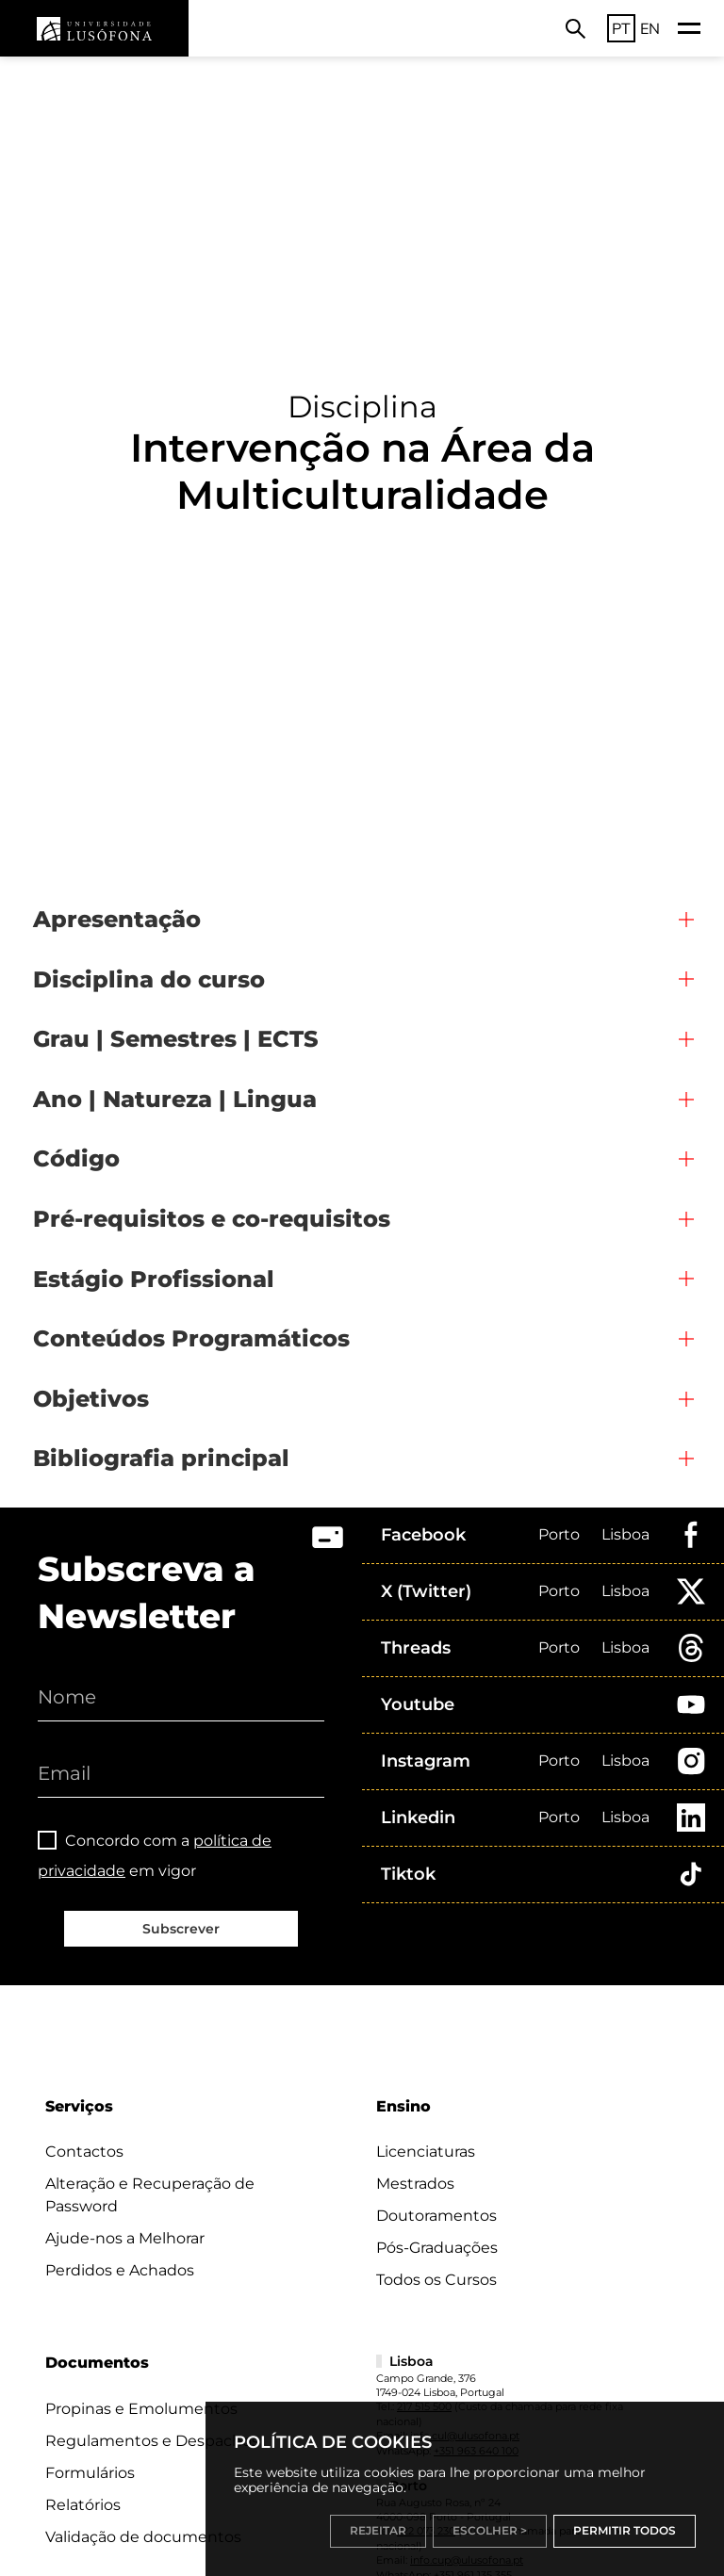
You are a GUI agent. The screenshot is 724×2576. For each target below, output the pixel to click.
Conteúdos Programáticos (191, 1338)
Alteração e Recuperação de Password (150, 2195)
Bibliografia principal (161, 1458)
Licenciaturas (425, 2151)
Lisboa (625, 1534)
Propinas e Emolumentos (141, 2409)
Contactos (84, 2151)
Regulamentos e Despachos (152, 2441)
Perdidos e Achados (119, 2270)
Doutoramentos (436, 2216)
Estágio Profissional (153, 1279)
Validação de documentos (143, 2537)
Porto (559, 1534)
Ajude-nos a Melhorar (125, 2238)
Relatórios (83, 2505)
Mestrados (415, 2184)
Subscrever (181, 1928)
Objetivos (91, 1398)
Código (76, 1158)
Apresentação (117, 919)
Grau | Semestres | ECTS (176, 1038)
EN (650, 28)
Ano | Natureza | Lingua (175, 1099)
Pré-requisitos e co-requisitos (211, 1218)
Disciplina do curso (149, 979)
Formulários (90, 2473)
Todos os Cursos (436, 2280)
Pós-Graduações (437, 2248)
